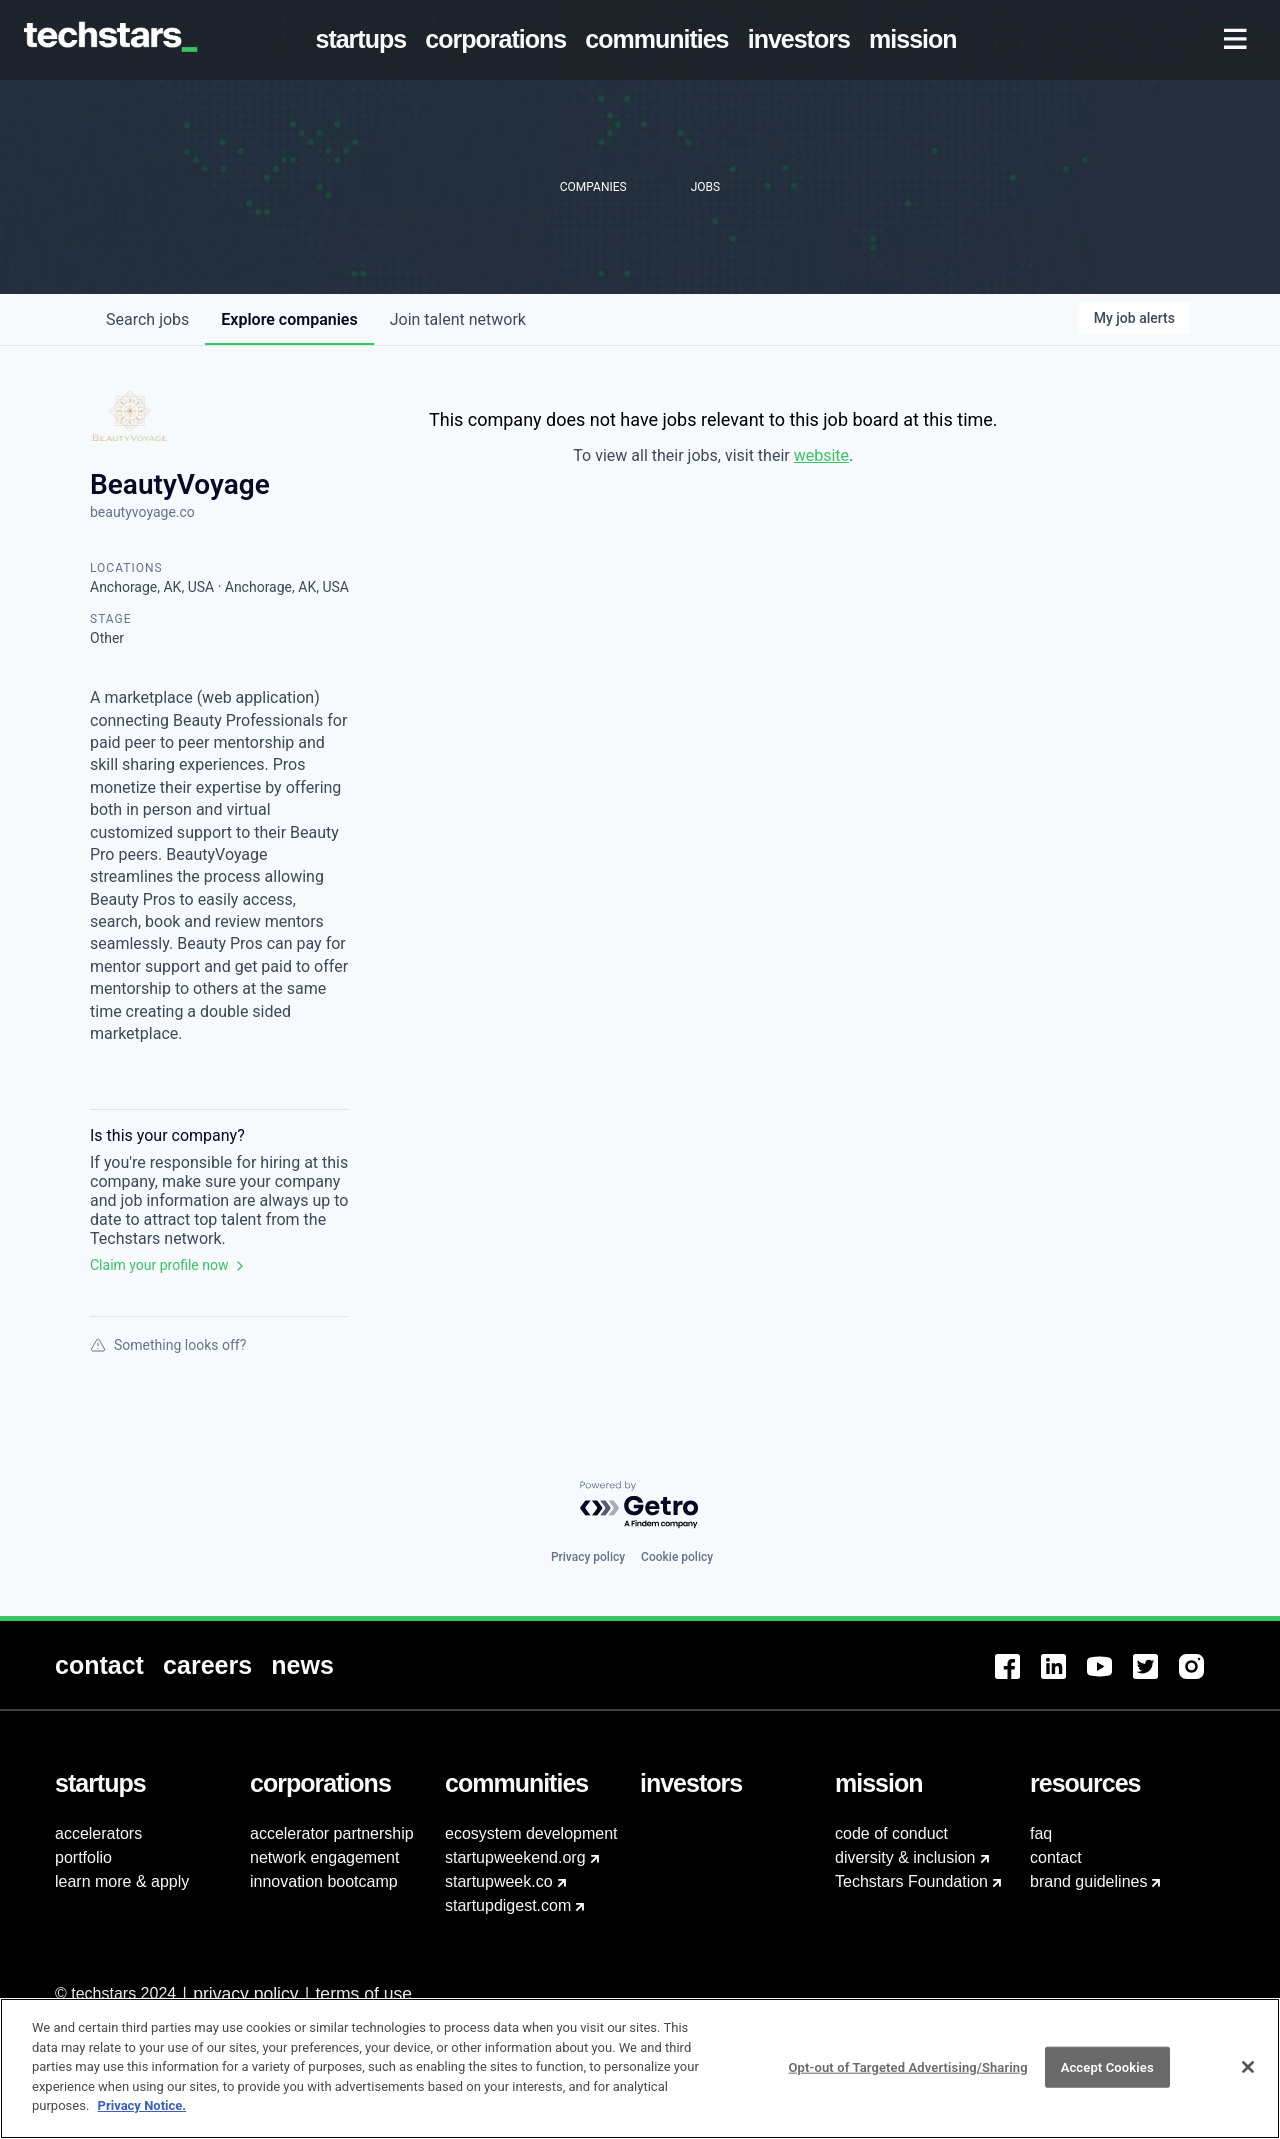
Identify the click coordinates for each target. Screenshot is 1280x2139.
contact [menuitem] (1056, 1857)
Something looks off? (168, 1345)
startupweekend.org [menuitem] (515, 1857)
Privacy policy (588, 1557)
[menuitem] (365, 40)
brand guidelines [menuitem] (1088, 1881)
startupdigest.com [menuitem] (508, 1905)
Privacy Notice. (142, 2112)
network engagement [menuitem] (324, 1857)
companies (289, 319)
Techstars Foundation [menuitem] (911, 1881)
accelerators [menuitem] (98, 1833)
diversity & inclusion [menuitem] (905, 1857)
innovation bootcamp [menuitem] (324, 1881)
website (821, 455)
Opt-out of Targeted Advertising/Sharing (907, 2073)
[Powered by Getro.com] (640, 1505)
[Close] (1248, 2073)
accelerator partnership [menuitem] (332, 1833)
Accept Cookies (1107, 2073)
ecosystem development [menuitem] (531, 1833)
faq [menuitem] (1041, 1833)
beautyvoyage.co (142, 512)
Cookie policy (677, 1557)
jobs (147, 319)
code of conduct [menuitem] (891, 1833)
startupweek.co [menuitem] (499, 1881)
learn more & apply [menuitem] (122, 1881)
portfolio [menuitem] (83, 1857)
